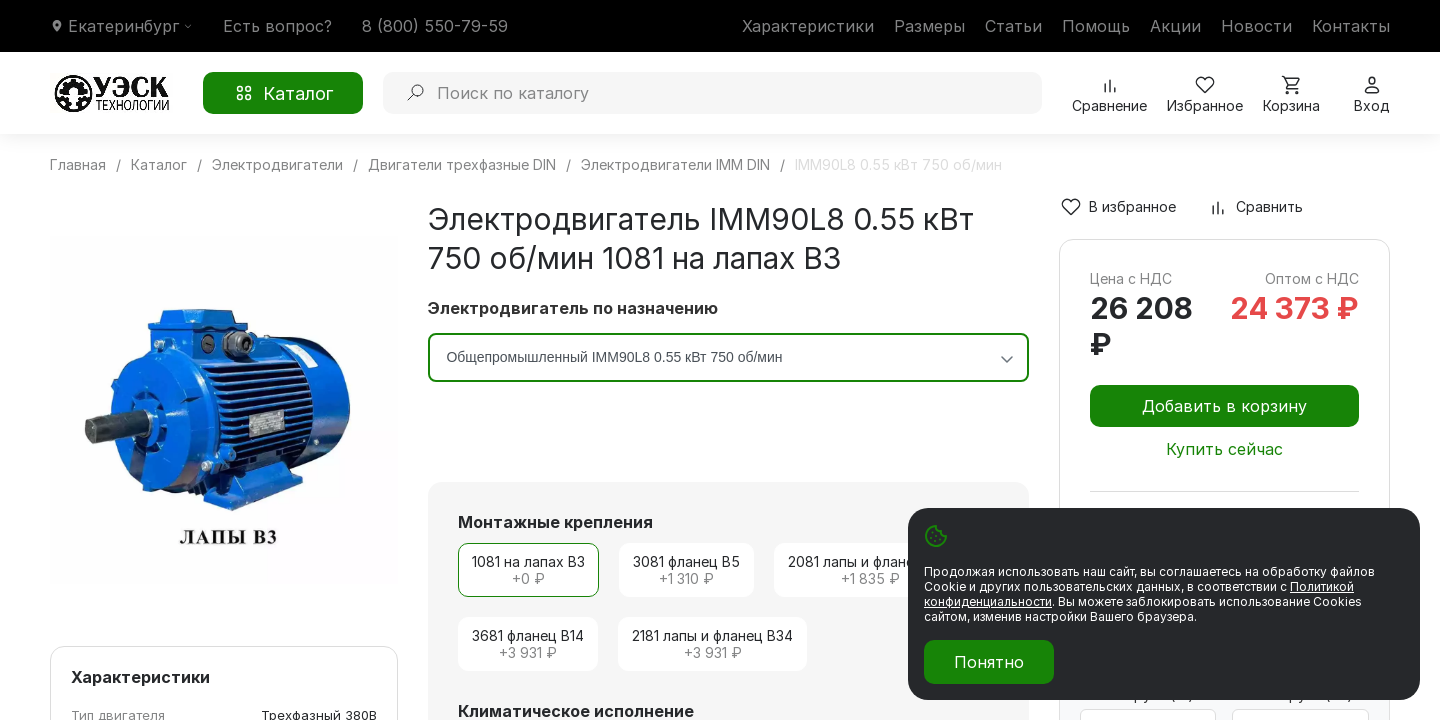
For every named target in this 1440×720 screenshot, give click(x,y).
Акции (1175, 26)
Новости (1256, 26)
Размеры (929, 26)
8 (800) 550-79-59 (435, 26)
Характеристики (808, 26)
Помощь (1096, 26)
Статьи (1013, 26)
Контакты (1351, 26)
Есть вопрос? (277, 26)
